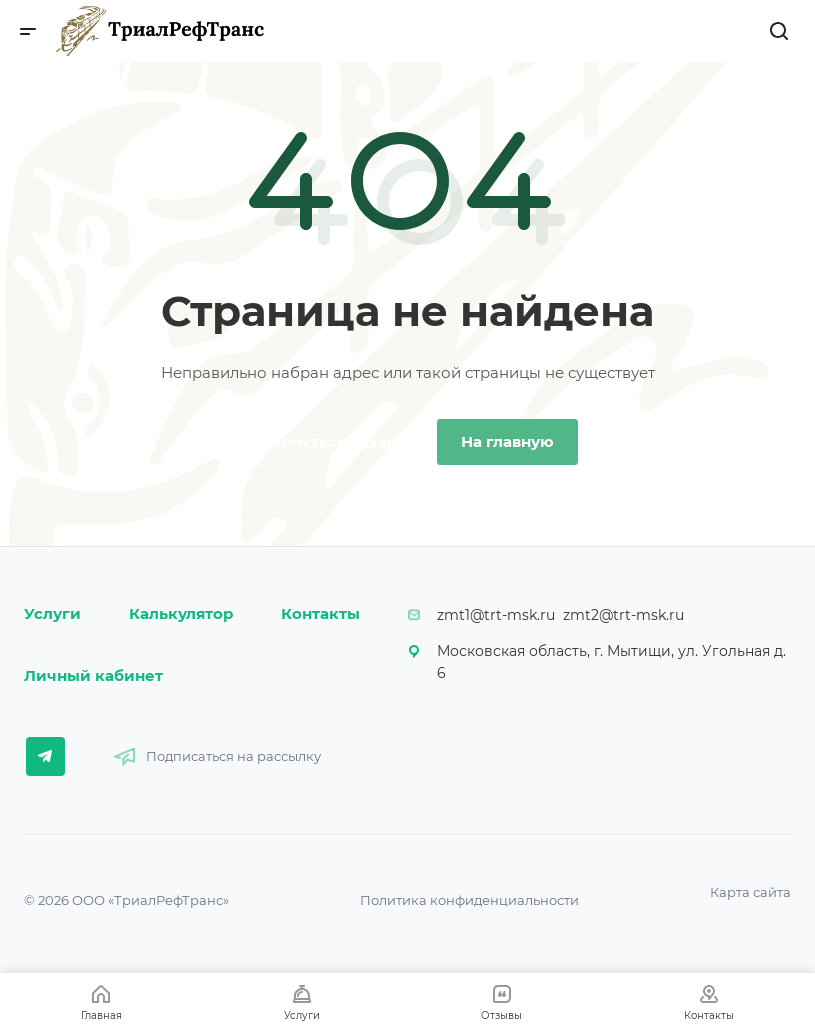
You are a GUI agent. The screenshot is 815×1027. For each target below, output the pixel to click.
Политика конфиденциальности (469, 900)
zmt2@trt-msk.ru (623, 615)
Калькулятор (181, 613)
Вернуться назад (329, 441)
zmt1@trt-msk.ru (496, 615)
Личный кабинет (93, 675)
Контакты (320, 613)
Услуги (52, 613)
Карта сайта (750, 892)
